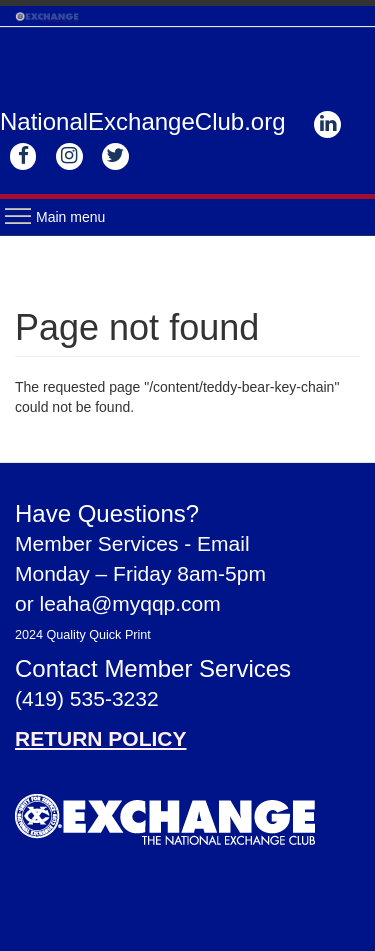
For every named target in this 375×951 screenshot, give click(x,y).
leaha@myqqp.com (130, 603)
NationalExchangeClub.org (143, 121)
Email (223, 543)
